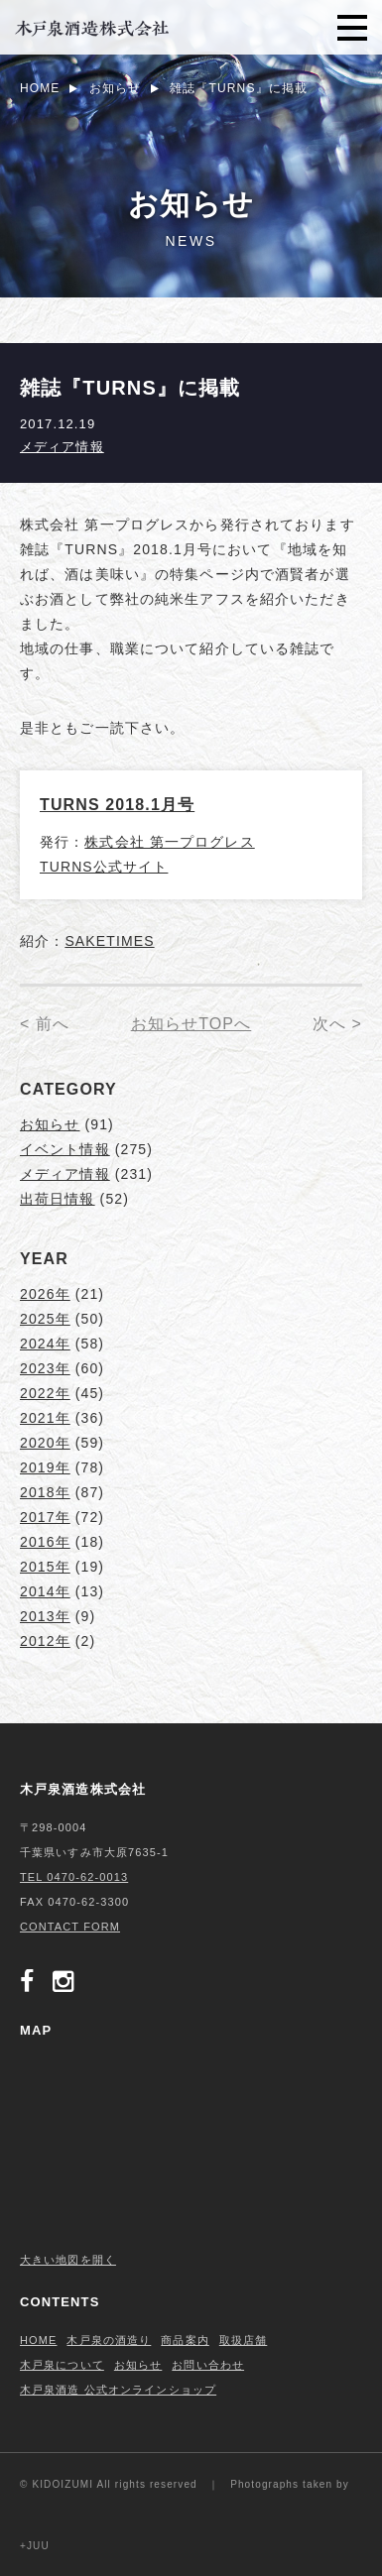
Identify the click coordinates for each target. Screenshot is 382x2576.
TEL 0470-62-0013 (74, 1877)
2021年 (45, 1418)
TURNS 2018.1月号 (117, 804)
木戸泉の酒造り (108, 2340)
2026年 (45, 1294)
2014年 (45, 1591)
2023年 (45, 1368)
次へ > (337, 1023)
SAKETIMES (109, 941)
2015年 (45, 1567)
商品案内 (184, 2340)
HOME (38, 2340)
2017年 (45, 1517)
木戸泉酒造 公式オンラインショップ (118, 2390)
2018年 (45, 1492)
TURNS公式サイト (104, 867)
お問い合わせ (208, 2365)
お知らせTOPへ (191, 1023)
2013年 (45, 1616)
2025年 (45, 1319)
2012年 (45, 1641)
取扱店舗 (243, 2340)
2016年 (45, 1542)
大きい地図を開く (68, 2260)
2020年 (45, 1443)
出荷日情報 (57, 1199)
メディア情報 (62, 446)
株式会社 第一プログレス (169, 842)
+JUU (35, 2545)
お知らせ (49, 1124)
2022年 (45, 1393)
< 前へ (44, 1023)
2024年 (45, 1343)
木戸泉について (62, 2365)
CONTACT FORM (70, 1926)
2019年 (45, 1467)
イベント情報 (65, 1149)
